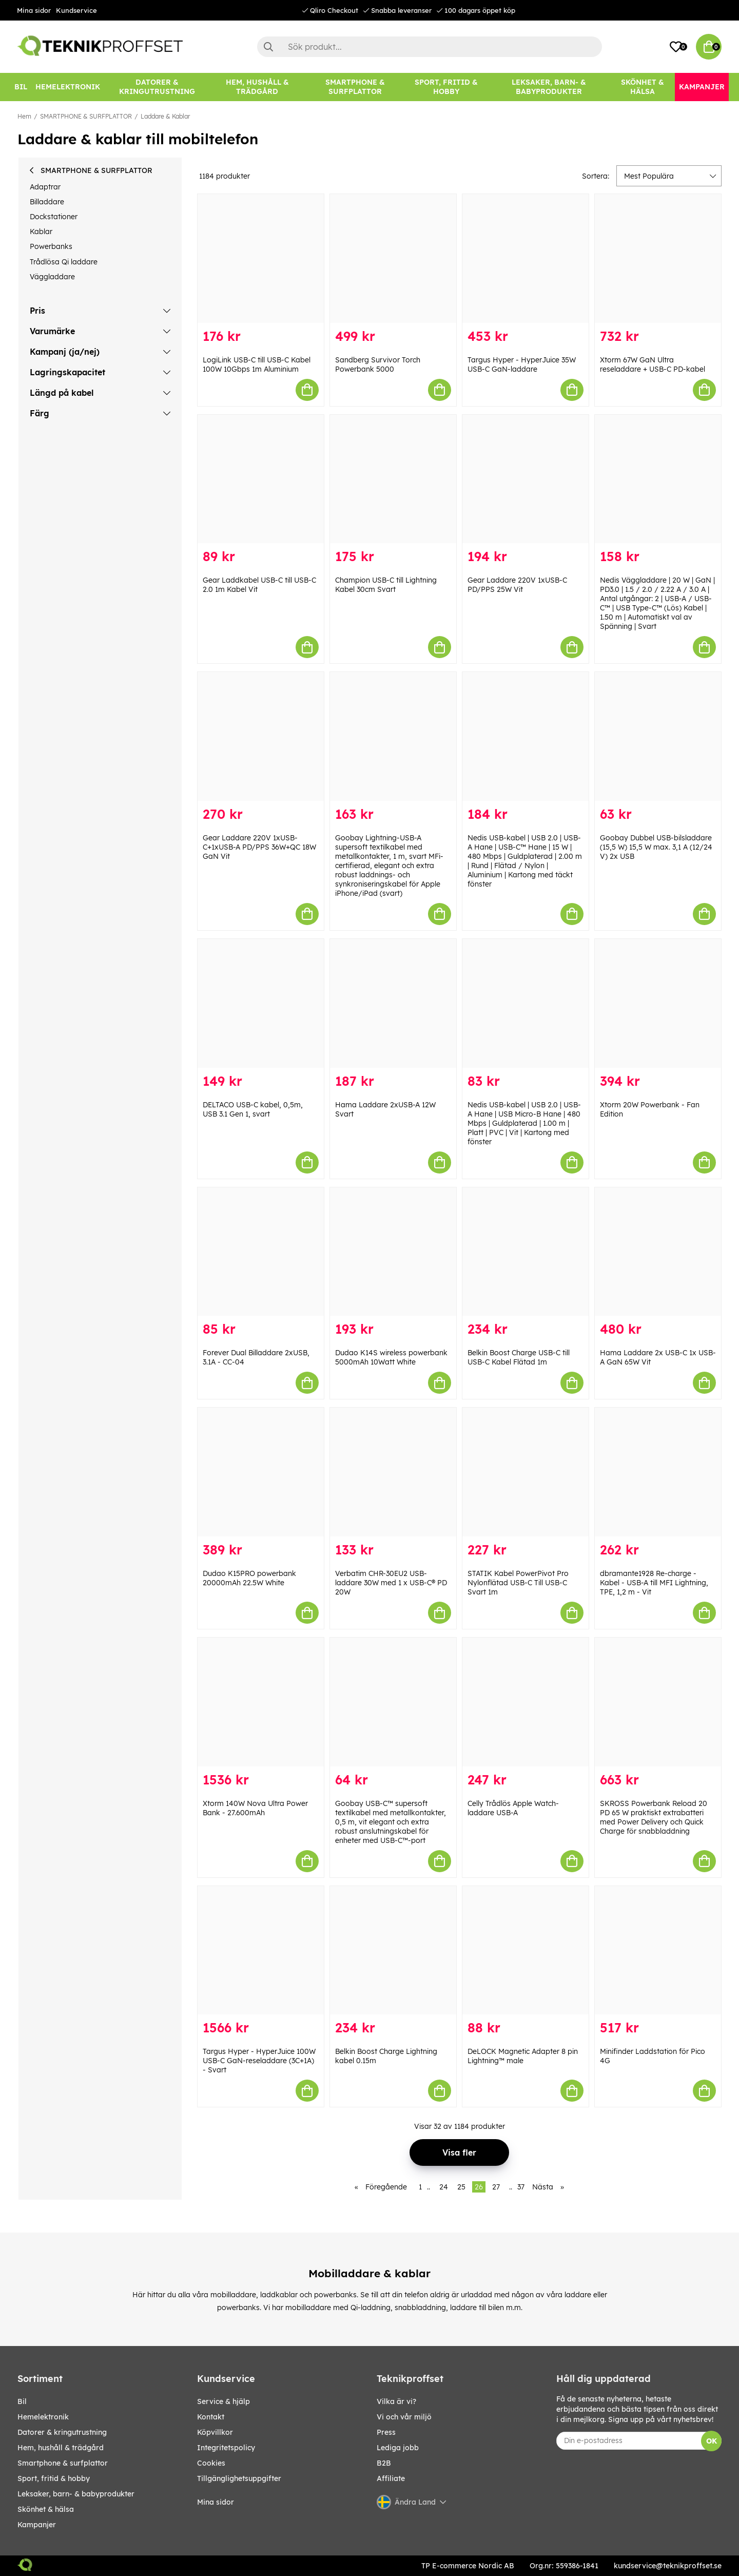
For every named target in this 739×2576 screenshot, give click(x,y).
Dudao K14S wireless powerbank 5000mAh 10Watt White (391, 1357)
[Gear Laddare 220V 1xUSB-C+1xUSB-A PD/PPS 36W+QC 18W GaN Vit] (261, 736)
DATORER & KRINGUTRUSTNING (62, 2432)
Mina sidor (34, 10)
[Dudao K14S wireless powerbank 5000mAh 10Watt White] (393, 1251)
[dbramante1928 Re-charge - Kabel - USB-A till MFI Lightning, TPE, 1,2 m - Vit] (658, 1472)
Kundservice (76, 10)
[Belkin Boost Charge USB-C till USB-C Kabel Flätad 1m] (525, 1251)
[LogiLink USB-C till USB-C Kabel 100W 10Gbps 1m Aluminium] (261, 258)
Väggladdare (52, 276)
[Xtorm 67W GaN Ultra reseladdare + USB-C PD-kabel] (658, 258)
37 (520, 2186)
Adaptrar (45, 186)
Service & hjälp (223, 2401)
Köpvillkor (215, 2432)
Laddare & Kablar (165, 116)
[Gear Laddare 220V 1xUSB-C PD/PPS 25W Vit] (525, 479)
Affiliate (391, 2478)
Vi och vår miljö (404, 2416)
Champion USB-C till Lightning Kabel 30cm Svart (386, 584)
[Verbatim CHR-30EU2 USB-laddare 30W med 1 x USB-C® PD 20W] (393, 1472)
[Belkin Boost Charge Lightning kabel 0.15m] (393, 1950)
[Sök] (429, 46)
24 (443, 2186)
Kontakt (210, 2416)
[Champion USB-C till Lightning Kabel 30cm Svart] (393, 479)
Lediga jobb (398, 2447)
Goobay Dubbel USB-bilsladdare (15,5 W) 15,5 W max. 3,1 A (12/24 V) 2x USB (656, 847)
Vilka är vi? (396, 2401)
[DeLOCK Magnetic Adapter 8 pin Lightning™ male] (525, 1950)
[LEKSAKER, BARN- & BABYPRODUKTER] (548, 87)
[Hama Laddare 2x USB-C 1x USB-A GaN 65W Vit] (658, 1251)
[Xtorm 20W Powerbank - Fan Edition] (658, 1003)
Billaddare (47, 201)
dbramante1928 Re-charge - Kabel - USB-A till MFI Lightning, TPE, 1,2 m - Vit (654, 1583)
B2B (384, 2463)
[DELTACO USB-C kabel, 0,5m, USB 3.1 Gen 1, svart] (261, 1003)
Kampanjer (36, 2524)
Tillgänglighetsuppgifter (239, 2478)
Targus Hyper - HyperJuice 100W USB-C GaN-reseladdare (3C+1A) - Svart (259, 2060)
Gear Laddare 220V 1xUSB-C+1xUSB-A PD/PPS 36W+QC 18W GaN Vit (259, 847)
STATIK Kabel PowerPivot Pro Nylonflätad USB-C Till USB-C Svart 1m (518, 1583)
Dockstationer (53, 216)
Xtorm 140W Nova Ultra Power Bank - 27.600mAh (255, 1808)
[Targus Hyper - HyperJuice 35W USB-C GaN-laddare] (525, 258)
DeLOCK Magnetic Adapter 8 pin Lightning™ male (523, 2056)
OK (711, 2441)
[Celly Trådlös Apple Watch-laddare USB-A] (525, 1702)
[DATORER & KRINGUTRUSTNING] (157, 87)
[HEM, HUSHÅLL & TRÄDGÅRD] (257, 87)
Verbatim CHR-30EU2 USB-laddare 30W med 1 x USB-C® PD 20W (391, 1583)
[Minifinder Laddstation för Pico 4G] (658, 1950)
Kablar (41, 231)
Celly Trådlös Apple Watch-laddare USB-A (513, 1808)
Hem (24, 116)
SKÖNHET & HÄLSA (45, 2509)
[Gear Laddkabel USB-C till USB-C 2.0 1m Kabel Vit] (261, 479)
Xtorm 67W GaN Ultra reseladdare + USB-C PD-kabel (652, 364)
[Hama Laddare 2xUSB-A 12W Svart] (393, 1003)
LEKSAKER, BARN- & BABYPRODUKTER (75, 2493)
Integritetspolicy (226, 2447)
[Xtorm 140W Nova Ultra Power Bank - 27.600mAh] (261, 1702)
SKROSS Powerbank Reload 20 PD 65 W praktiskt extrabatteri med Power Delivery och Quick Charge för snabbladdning (653, 1817)
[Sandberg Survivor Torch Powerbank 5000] (393, 258)
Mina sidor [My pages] (215, 2502)
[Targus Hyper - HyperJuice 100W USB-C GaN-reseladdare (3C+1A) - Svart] (261, 1950)
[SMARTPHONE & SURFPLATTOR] (355, 87)
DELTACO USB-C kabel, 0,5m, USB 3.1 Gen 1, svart (253, 1109)
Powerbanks (51, 246)
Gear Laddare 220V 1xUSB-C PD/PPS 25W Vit (517, 584)
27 (496, 2186)
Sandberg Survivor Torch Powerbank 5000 (377, 364)
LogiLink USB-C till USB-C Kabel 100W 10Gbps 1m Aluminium (256, 364)
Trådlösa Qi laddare (64, 261)
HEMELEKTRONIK (43, 2416)
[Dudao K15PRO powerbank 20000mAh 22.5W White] (261, 1472)
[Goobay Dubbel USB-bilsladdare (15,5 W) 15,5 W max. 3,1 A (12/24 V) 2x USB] (658, 736)
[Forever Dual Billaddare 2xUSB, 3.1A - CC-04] (261, 1251)
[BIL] (20, 87)
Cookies (211, 2463)
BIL (22, 2401)
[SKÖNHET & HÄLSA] (642, 87)
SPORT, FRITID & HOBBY (53, 2478)
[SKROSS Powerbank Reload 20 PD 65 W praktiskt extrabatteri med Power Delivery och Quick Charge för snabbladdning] (658, 1702)
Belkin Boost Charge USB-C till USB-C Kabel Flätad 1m (519, 1357)
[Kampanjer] (702, 87)
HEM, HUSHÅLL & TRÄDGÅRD (60, 2447)
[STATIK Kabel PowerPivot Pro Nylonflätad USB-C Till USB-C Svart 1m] (525, 1472)
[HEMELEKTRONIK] (67, 87)
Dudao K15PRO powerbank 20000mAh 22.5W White (249, 1578)
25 (461, 2186)
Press (386, 2432)
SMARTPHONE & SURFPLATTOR (86, 116)
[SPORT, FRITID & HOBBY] (446, 87)
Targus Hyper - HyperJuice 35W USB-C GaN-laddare (522, 364)
